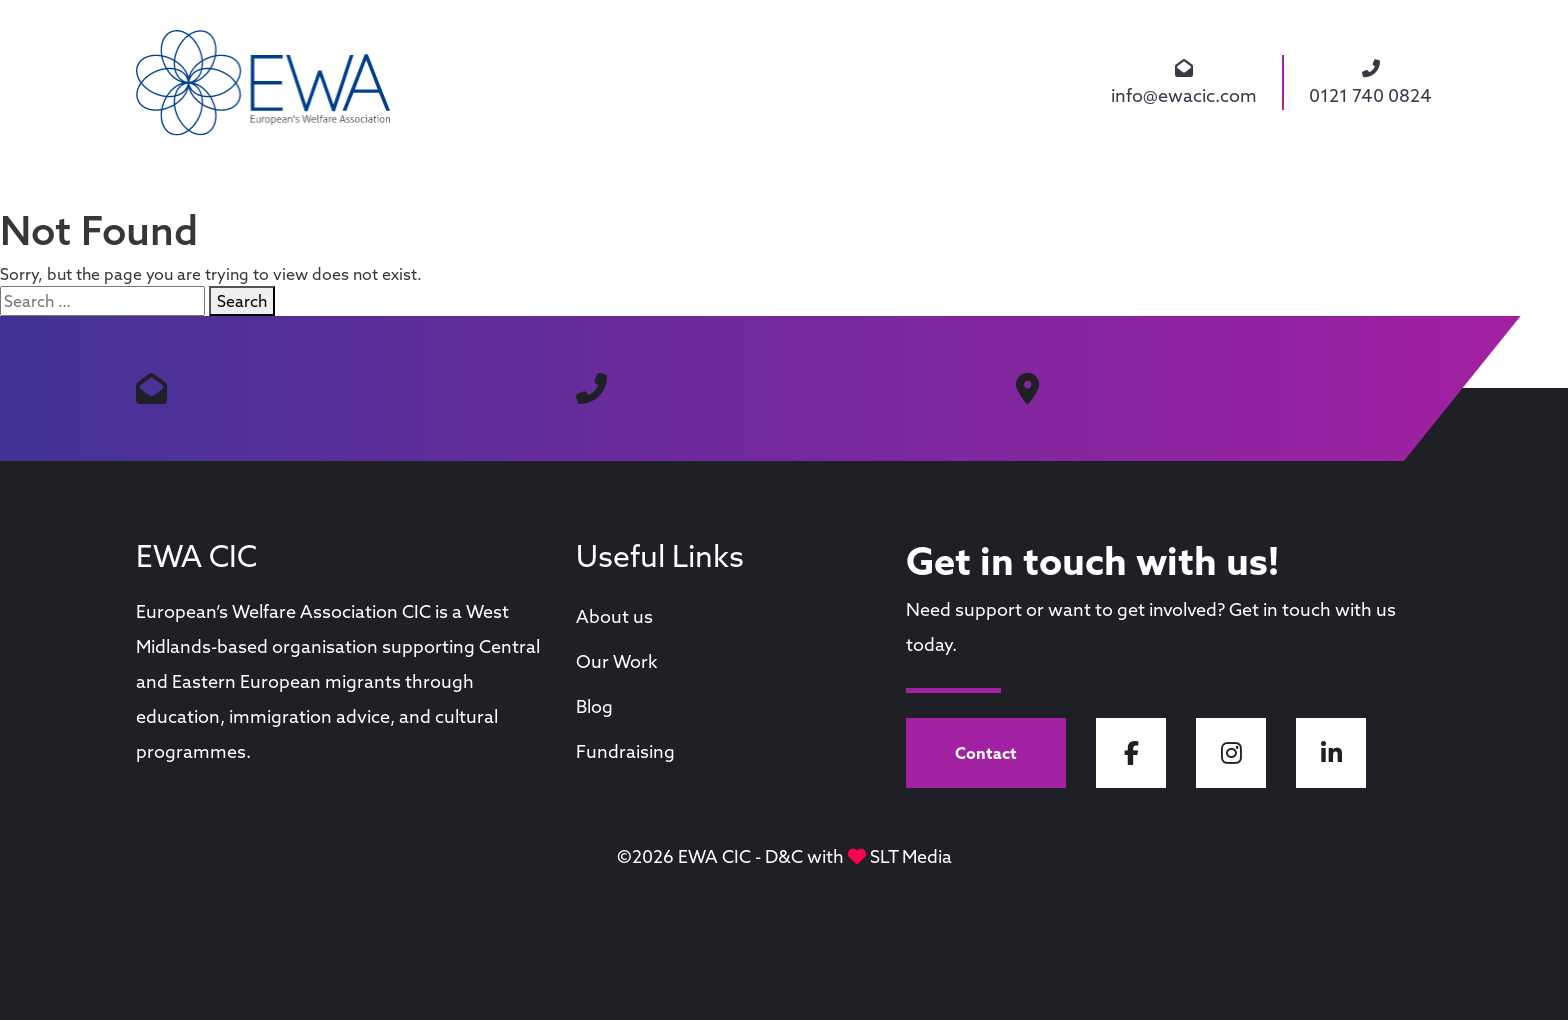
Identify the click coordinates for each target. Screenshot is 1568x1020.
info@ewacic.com (1184, 82)
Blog (594, 706)
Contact (986, 753)
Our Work (617, 661)
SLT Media (911, 856)
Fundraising (625, 751)
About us (614, 616)
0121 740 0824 (1370, 82)
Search (242, 301)
